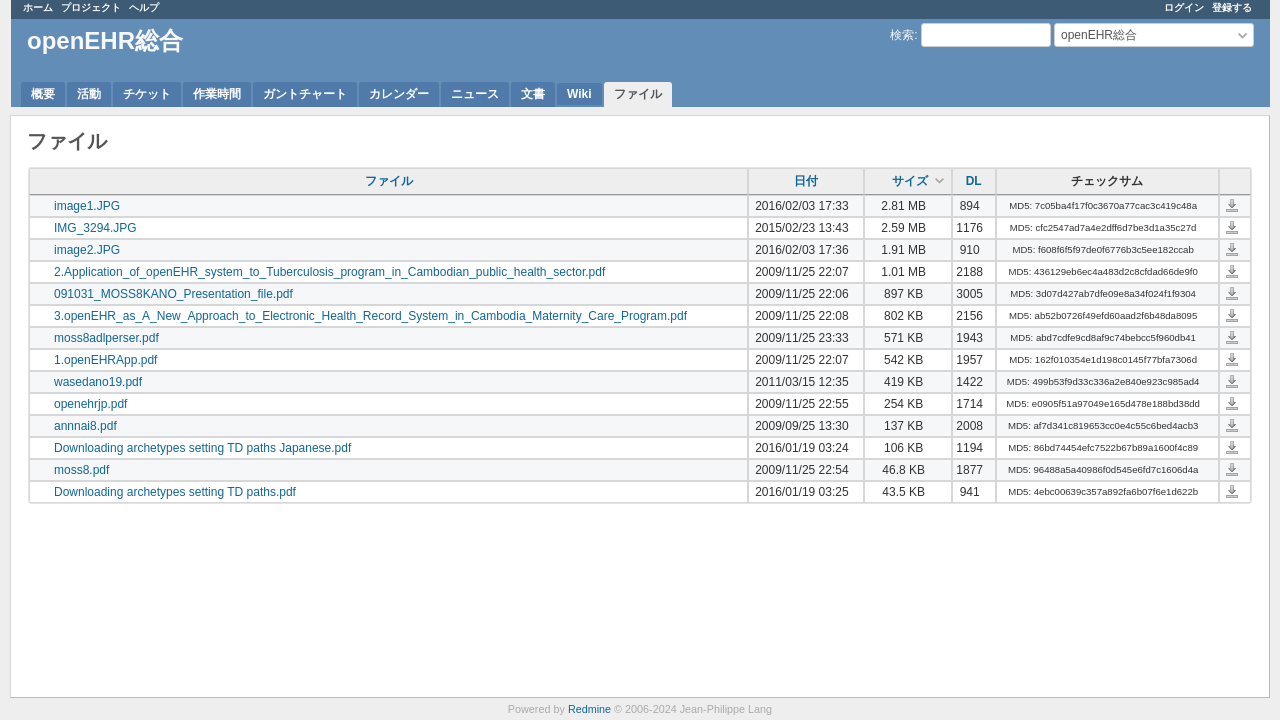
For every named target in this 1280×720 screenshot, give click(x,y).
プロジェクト (91, 7)
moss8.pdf (81, 470)
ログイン (1184, 7)
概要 (43, 94)
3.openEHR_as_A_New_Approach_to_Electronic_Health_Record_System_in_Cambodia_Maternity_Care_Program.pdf (370, 316)
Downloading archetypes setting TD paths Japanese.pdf (202, 448)
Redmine (589, 709)
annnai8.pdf (85, 426)
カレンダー (399, 94)
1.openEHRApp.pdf (105, 360)
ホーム (38, 7)
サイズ (910, 181)
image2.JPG (87, 250)
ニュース (475, 94)
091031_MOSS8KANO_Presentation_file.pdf (173, 294)
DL (974, 181)
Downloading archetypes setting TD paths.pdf (175, 492)
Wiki (579, 94)
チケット (147, 94)
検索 (902, 35)
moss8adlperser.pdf (106, 338)
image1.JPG (87, 206)
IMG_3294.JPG (95, 228)
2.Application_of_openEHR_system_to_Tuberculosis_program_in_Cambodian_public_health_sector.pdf (329, 272)
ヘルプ (144, 7)
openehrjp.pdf (90, 404)
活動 (89, 94)
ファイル (638, 94)
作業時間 (217, 94)
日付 (806, 181)
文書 (533, 94)
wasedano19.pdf (98, 382)
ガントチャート (305, 94)
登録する (1232, 7)
